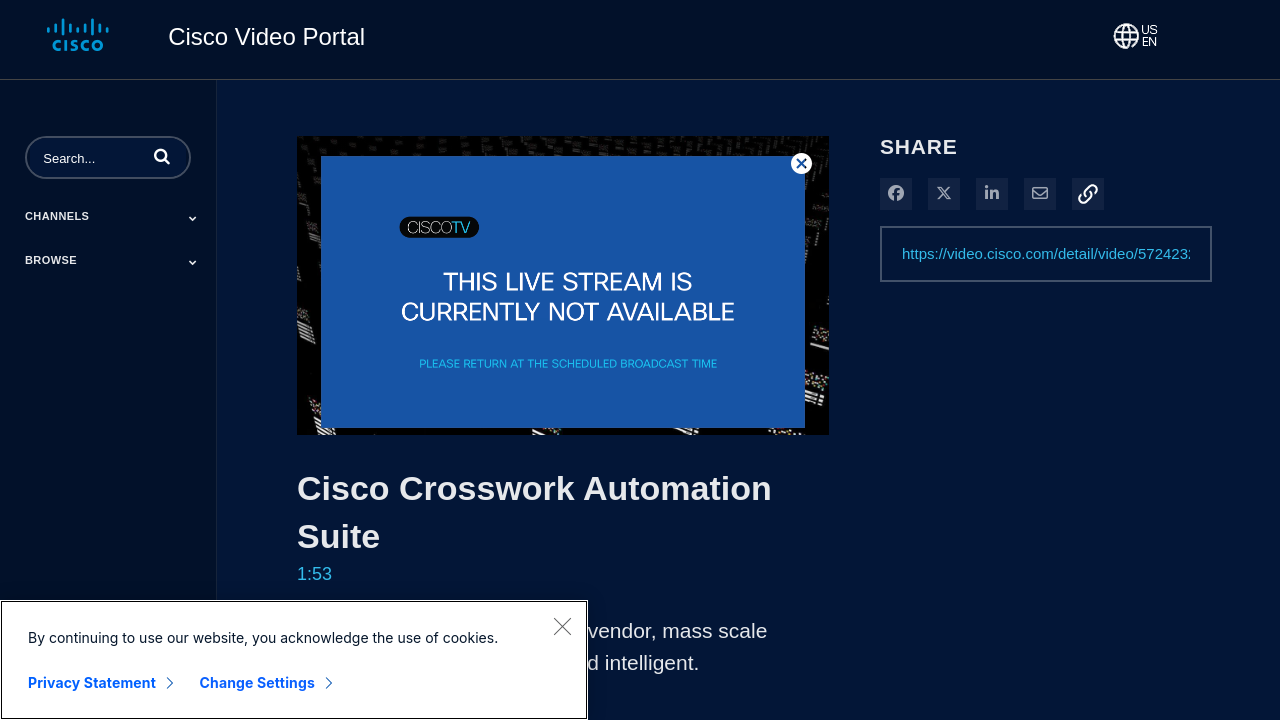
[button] (162, 156)
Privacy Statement (92, 683)
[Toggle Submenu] (193, 218)
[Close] (562, 627)
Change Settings (257, 683)
